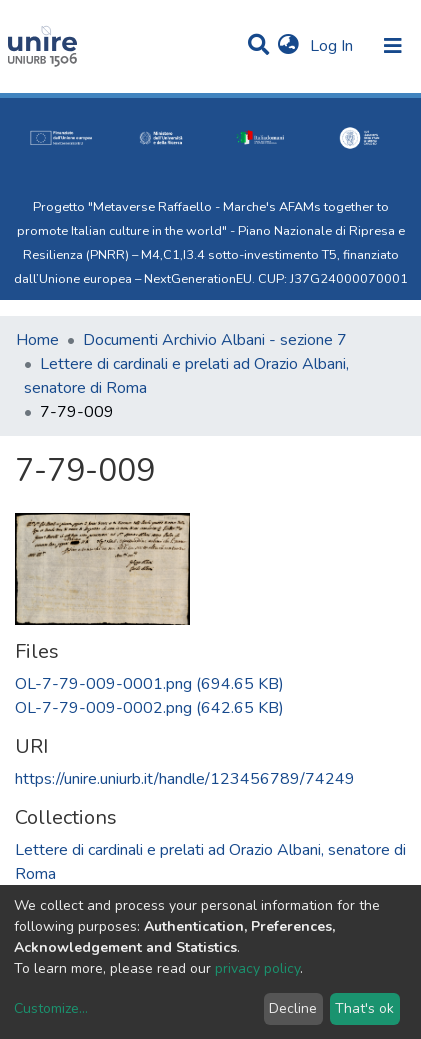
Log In (333, 46)
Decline (293, 1008)
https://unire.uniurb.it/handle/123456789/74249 (185, 779)
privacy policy (257, 968)
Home (37, 340)
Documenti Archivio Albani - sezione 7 (215, 340)
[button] (288, 46)
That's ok (364, 1008)
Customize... (51, 1008)
